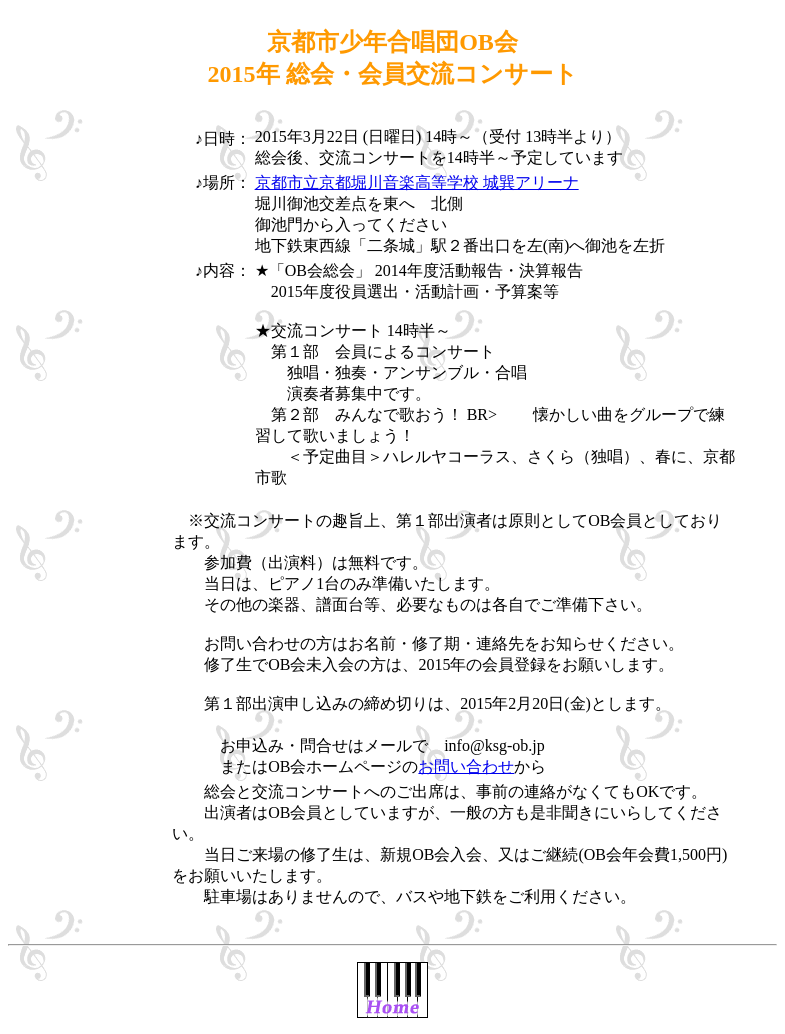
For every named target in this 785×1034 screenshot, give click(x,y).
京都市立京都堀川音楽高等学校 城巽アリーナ (417, 182)
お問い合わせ (466, 766)
